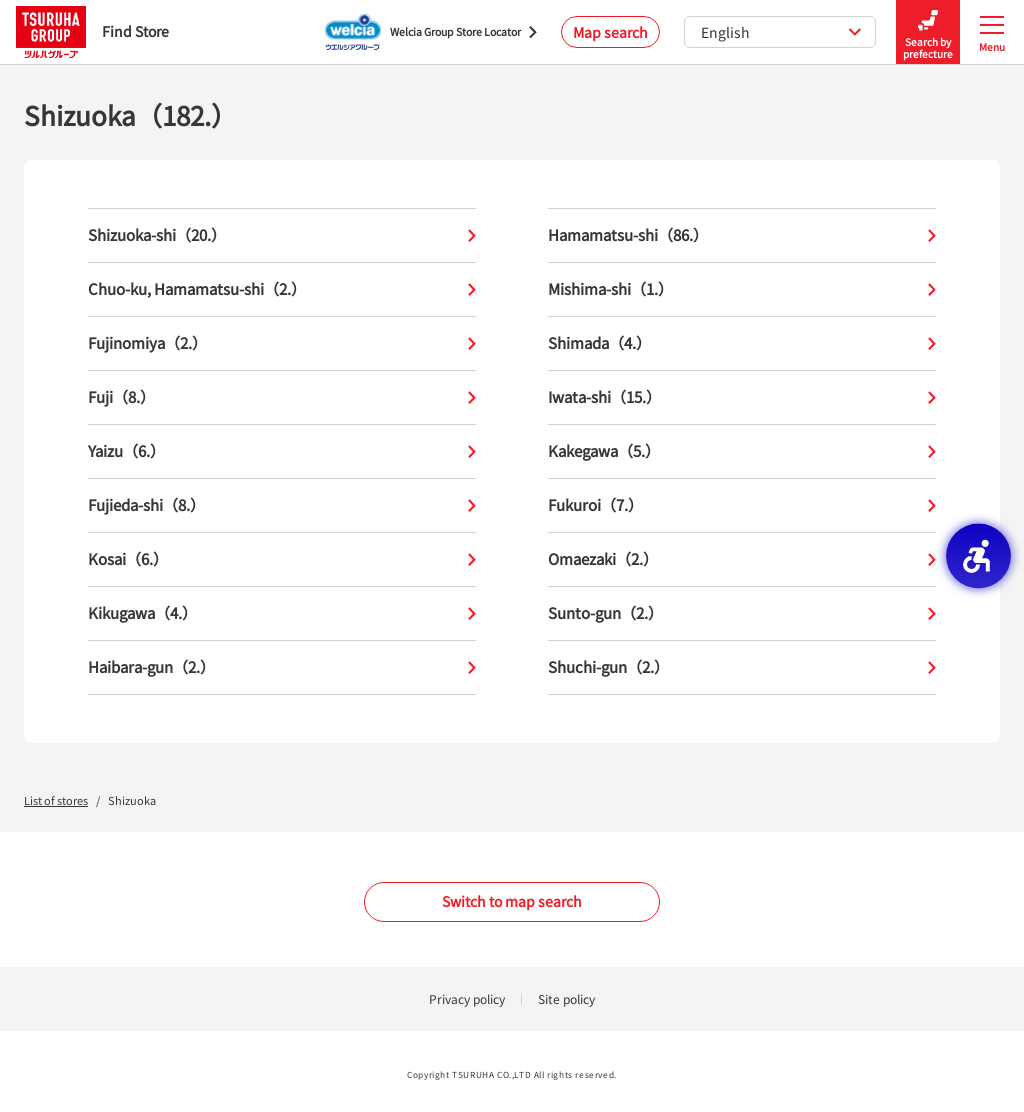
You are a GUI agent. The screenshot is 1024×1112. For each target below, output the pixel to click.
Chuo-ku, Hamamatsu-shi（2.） (282, 289)
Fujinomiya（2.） (282, 343)
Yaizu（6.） (282, 451)
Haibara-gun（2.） (282, 667)
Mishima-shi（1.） (742, 289)
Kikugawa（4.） (282, 613)
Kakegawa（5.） (742, 451)
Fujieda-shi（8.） (282, 505)
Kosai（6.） (282, 559)
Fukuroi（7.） (742, 505)
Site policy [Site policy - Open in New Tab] (566, 998)
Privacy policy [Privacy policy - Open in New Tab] (467, 998)
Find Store (92, 31)
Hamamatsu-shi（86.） (742, 235)
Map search (610, 32)
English (781, 32)
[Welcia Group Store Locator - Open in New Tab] (431, 32)
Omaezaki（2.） (742, 559)
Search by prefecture (928, 32)
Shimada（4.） (742, 343)
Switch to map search (512, 901)
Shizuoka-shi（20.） (282, 235)
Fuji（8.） (282, 397)
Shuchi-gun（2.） (742, 667)
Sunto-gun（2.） (742, 613)
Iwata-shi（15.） (742, 397)
